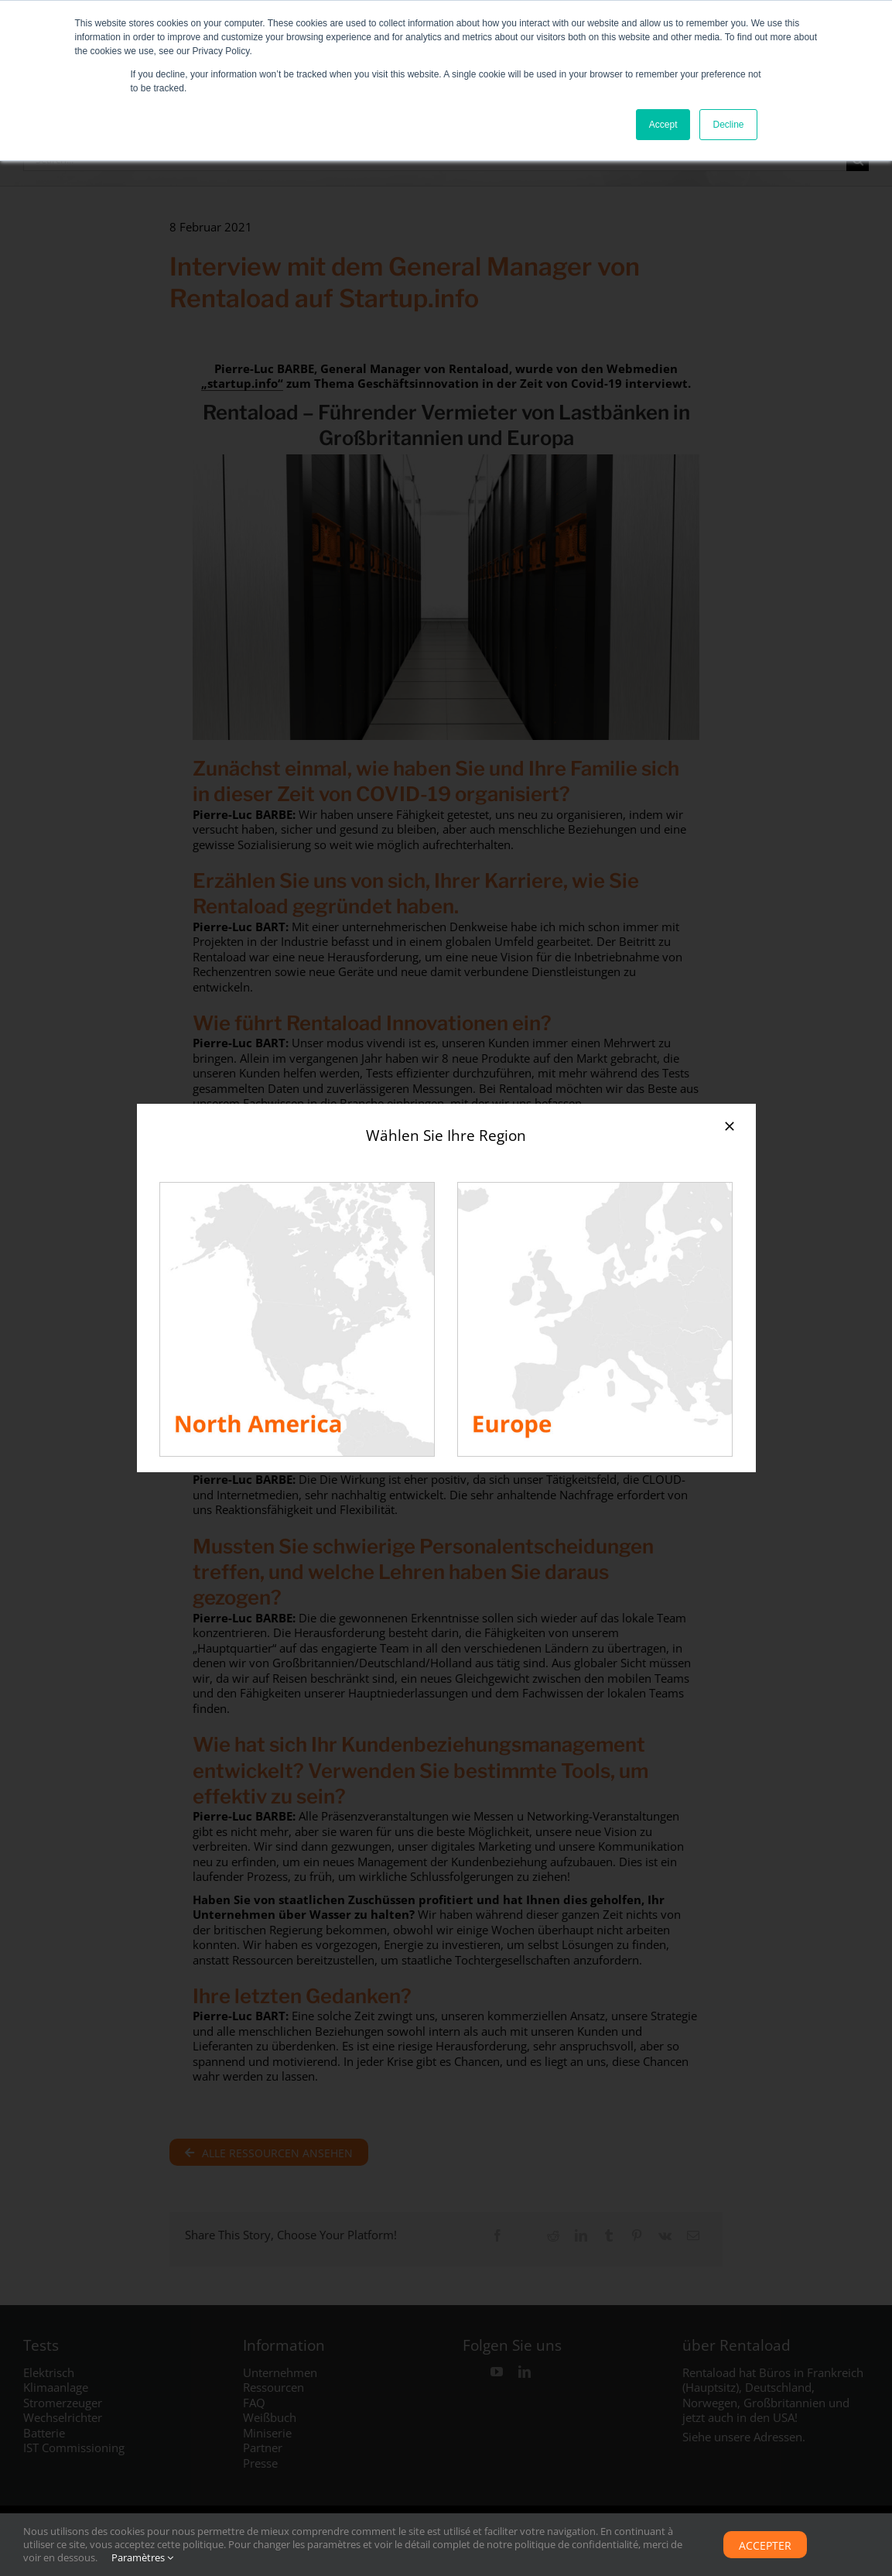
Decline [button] (728, 124)
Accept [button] (663, 124)
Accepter (765, 2545)
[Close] (729, 1126)
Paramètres (142, 2557)
